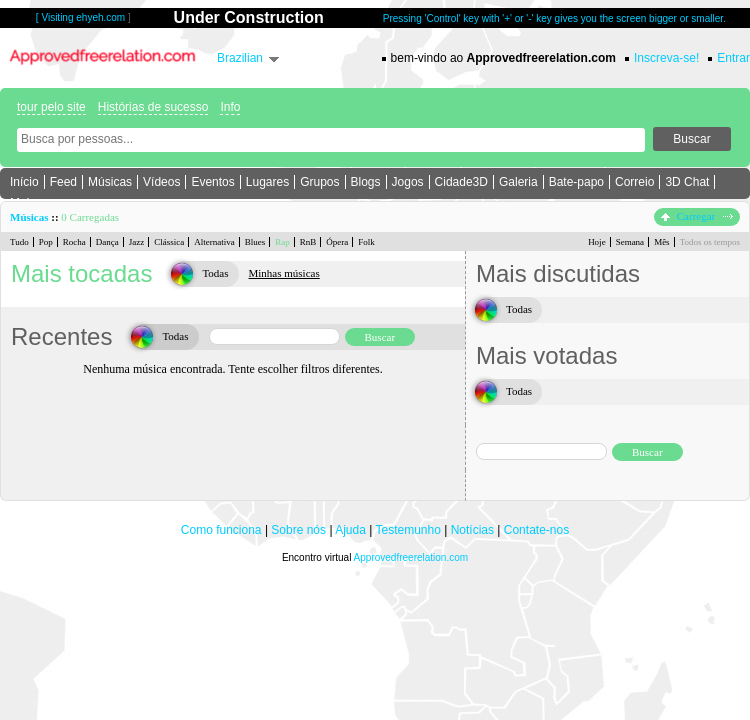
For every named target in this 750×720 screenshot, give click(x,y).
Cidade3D (461, 182)
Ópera (337, 242)
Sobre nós (298, 530)
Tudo (19, 242)
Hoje (597, 242)
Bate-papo (576, 182)
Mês (662, 242)
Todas (215, 273)
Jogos (408, 182)
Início (24, 182)
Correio (634, 182)
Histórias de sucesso (153, 107)
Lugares (267, 182)
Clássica (169, 242)
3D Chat (687, 182)
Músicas (110, 182)
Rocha (74, 242)
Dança (107, 242)
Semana (630, 242)
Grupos (319, 182)
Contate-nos (536, 530)
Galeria (518, 182)
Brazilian (240, 58)
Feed (63, 182)
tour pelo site (51, 107)
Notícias (472, 530)
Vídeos (161, 182)
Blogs (366, 182)
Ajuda (350, 530)
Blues (255, 242)
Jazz (137, 242)
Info (230, 107)
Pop (46, 242)
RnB (308, 242)
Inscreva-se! (666, 58)
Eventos (212, 182)
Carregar (697, 216)
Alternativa (214, 242)
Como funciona (221, 530)
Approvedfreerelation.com (411, 557)
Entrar (733, 58)
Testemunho (407, 530)
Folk (366, 242)
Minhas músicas (284, 273)
